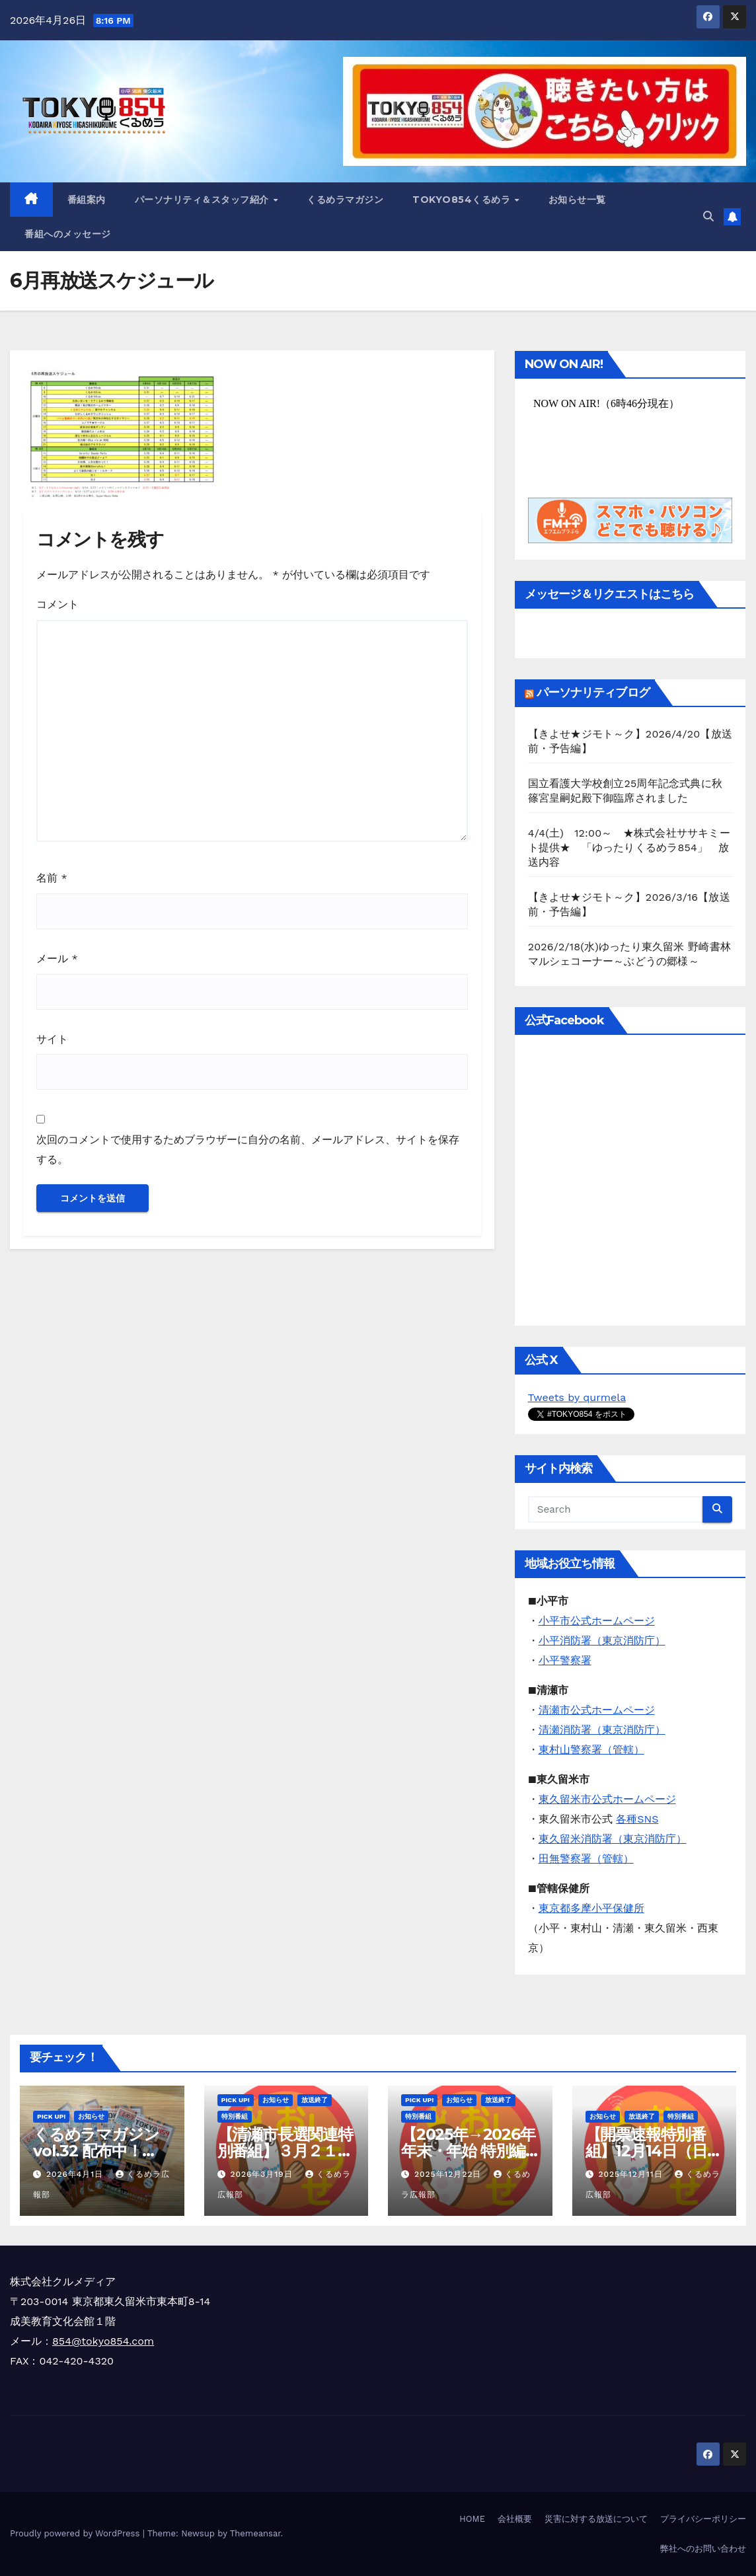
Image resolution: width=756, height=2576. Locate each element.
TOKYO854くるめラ (462, 200)
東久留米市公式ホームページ (607, 1799)
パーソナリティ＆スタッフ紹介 (203, 200)
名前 (51, 878)
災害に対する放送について (596, 2519)
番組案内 (86, 200)
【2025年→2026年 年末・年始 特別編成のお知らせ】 (468, 2151)
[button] (708, 216)
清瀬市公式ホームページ (597, 1710)
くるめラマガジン (345, 200)
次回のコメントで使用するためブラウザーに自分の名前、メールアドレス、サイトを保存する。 (247, 1149)
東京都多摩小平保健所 (591, 1908)
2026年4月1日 (76, 2174)
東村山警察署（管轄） (591, 1749)
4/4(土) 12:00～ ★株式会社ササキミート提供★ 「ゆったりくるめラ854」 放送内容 (629, 847)
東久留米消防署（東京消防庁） (613, 1839)
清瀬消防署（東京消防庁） (602, 1730)
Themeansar (255, 2533)
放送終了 (314, 2099)
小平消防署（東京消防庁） (602, 1640)
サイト (52, 1039)
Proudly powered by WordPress (76, 2533)
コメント (57, 604)
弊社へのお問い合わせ (703, 2549)
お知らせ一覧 (577, 200)
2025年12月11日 (631, 2174)
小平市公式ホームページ (597, 1620)
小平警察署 (565, 1660)
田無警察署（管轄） (586, 1858)
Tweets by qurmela (577, 1397)
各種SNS (637, 1819)
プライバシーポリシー (703, 2519)
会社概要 (515, 2519)
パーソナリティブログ (593, 692)
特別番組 (234, 2116)
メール (57, 958)
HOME (472, 2519)
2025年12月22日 (449, 2174)
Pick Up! (51, 2116)
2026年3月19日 (262, 2174)
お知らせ (91, 2116)
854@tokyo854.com (103, 2341)
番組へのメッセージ (67, 234)
